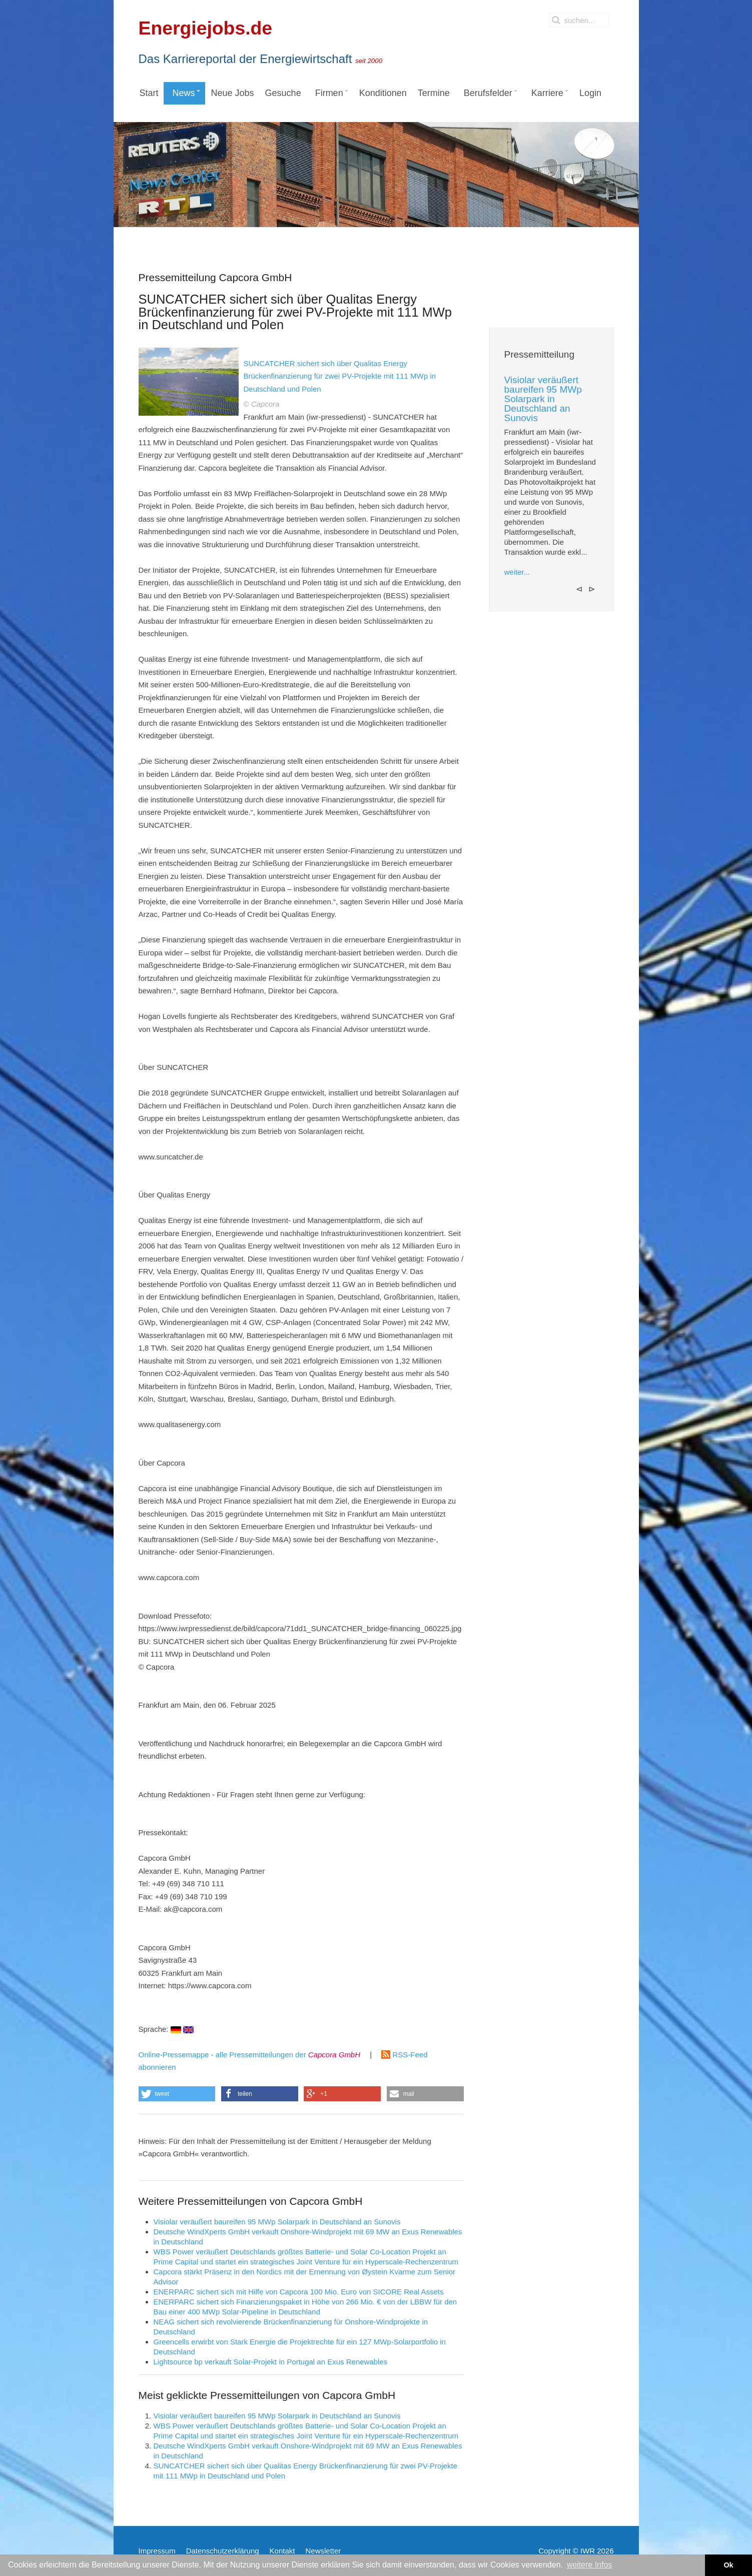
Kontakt (282, 2550)
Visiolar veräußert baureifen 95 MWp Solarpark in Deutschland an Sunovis (277, 2221)
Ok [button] (728, 2565)
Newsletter (323, 2550)
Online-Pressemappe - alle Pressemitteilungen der (250, 2054)
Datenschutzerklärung (222, 2550)
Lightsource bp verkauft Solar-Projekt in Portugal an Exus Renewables (271, 2361)
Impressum (157, 2550)
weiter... (517, 572)
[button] (177, 2093)
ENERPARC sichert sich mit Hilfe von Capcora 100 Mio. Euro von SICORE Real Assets (299, 2291)
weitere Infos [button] (589, 2564)
